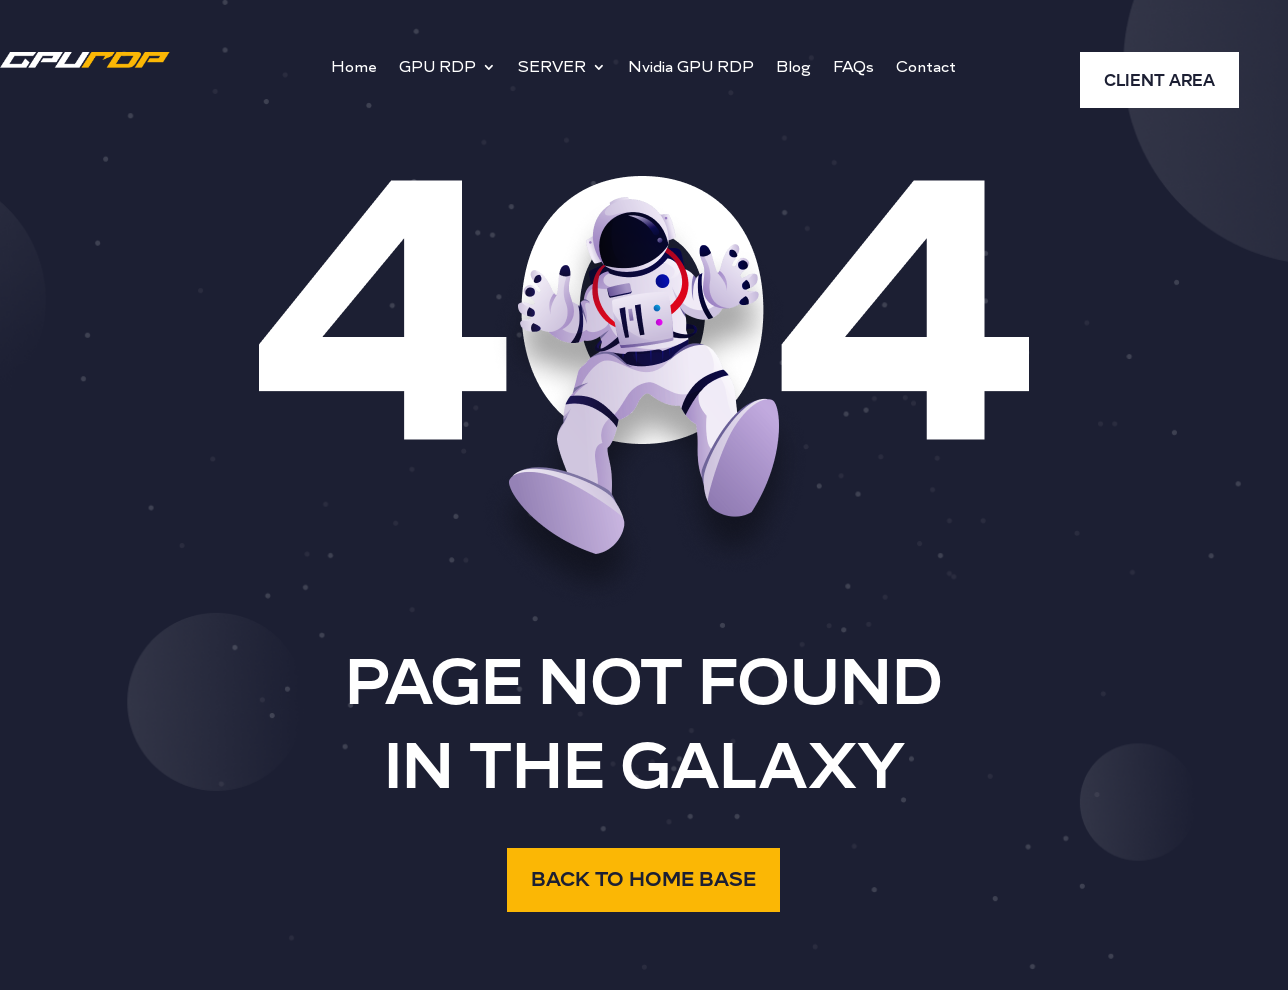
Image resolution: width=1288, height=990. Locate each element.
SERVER (552, 68)
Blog (793, 68)
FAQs (853, 68)
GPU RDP (437, 68)
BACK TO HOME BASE (643, 879)
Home (354, 68)
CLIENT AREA (1159, 81)
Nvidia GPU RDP (691, 68)
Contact (926, 68)
